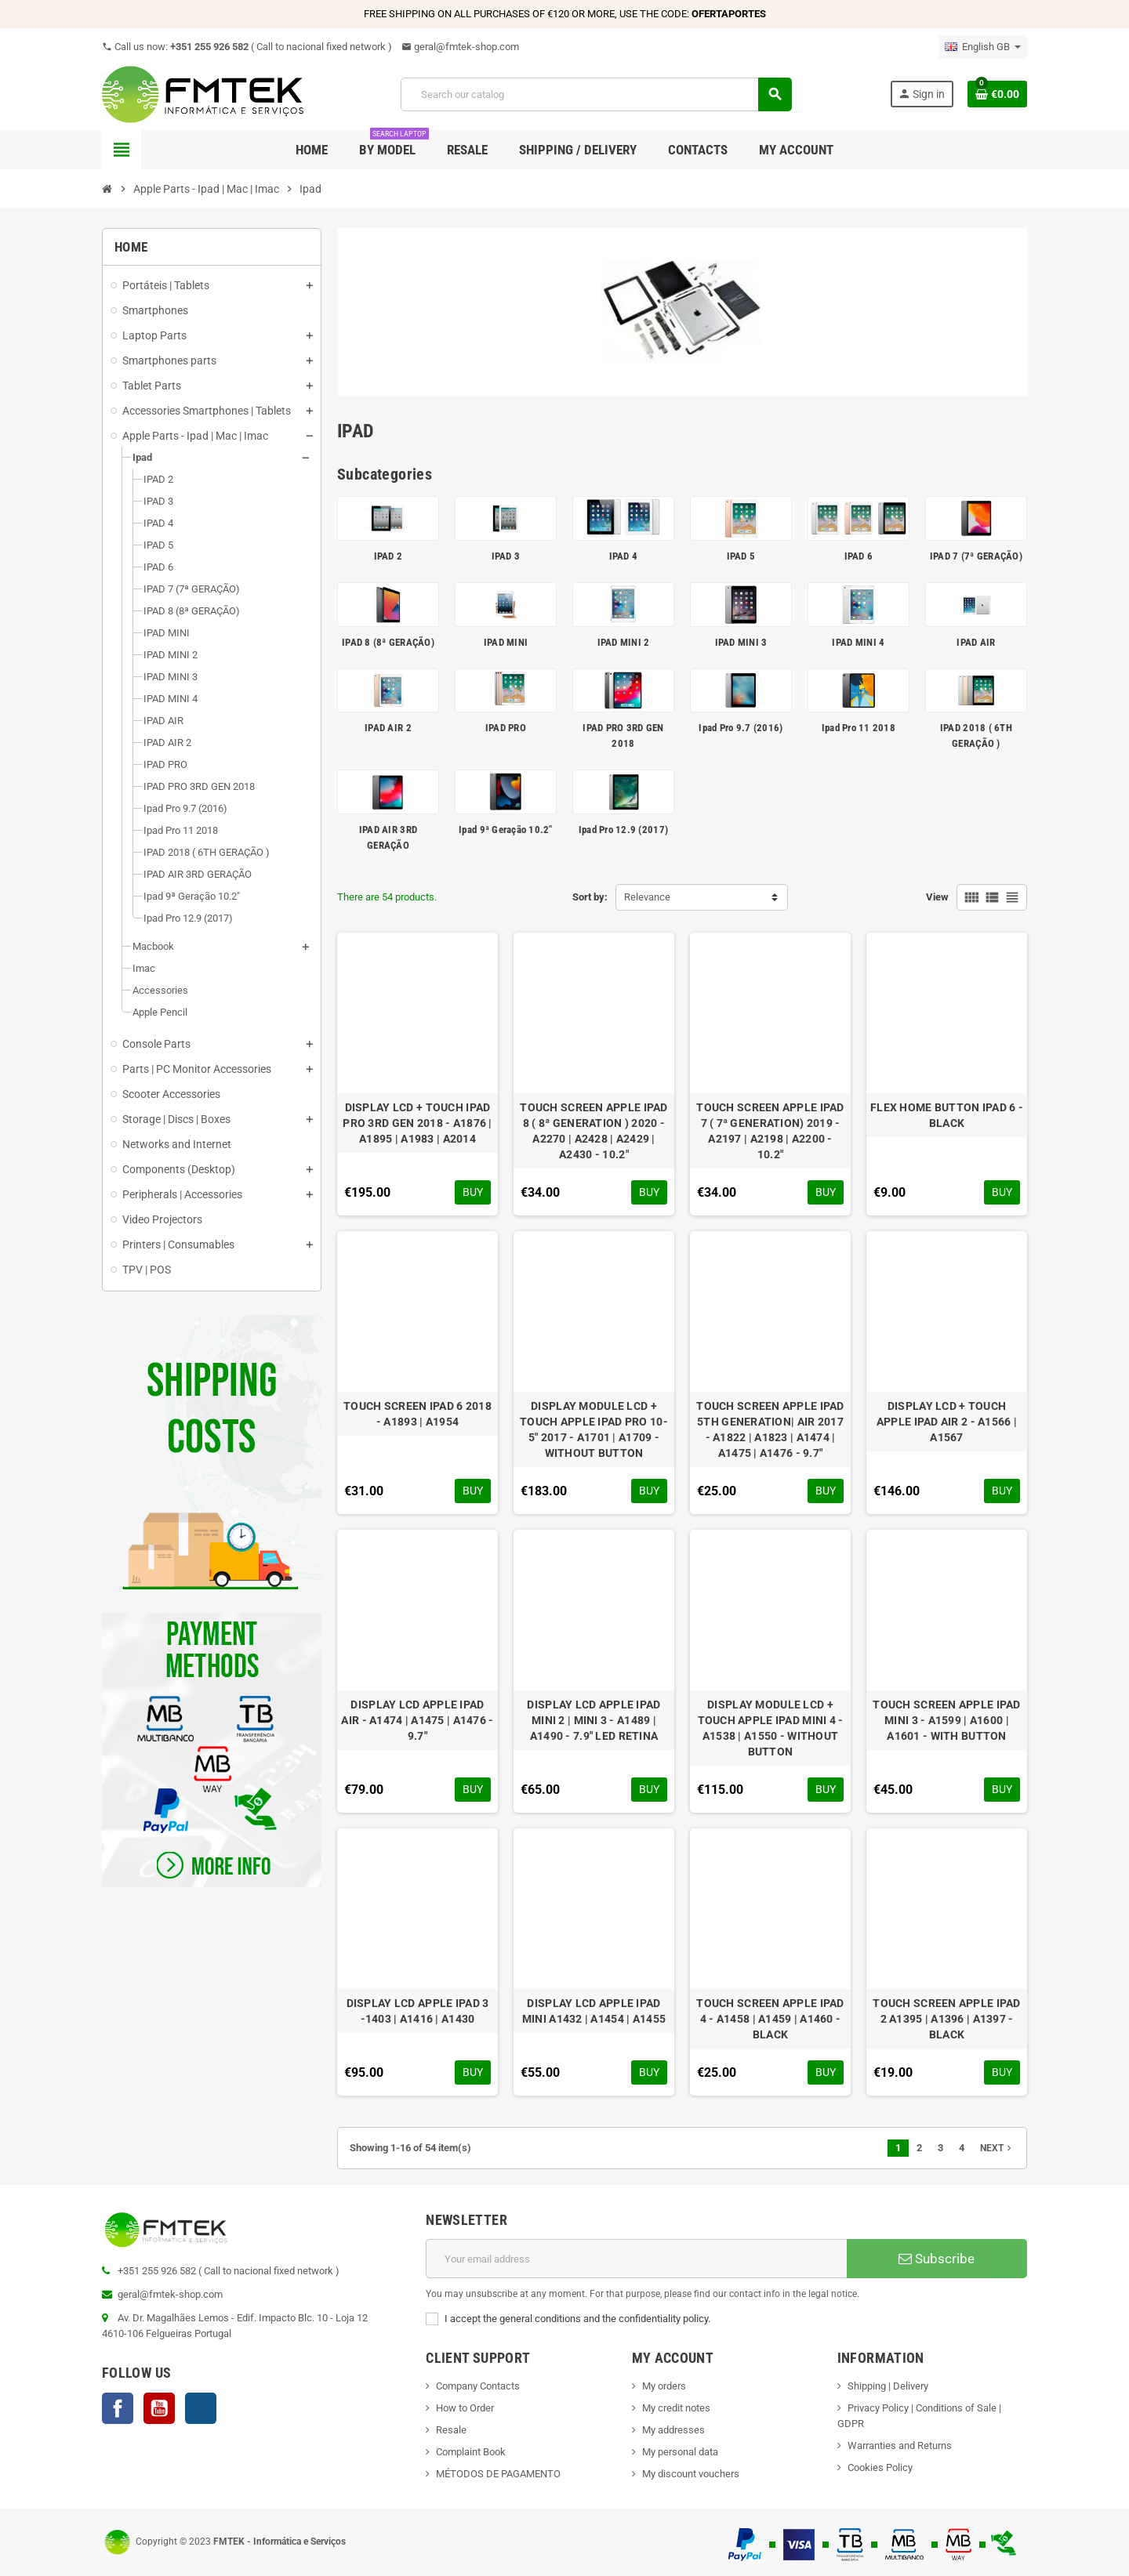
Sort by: (590, 897)
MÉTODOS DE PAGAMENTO (498, 2474)
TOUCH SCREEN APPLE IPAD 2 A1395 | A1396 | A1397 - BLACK (946, 2019)
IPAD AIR (976, 642)
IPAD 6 (858, 556)
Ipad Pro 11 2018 (858, 728)
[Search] (596, 94)
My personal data (680, 2452)
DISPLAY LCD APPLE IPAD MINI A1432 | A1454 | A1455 (594, 2011)
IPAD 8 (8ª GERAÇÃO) (388, 642)
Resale (451, 2430)
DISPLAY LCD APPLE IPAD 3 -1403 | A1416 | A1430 (418, 2011)
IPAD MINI (506, 642)
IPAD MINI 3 (741, 642)
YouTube (159, 2408)
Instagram (200, 2408)
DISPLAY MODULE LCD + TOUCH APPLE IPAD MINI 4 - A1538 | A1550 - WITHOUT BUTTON (771, 1728)
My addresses (673, 2430)
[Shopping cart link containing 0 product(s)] (997, 94)
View (937, 897)
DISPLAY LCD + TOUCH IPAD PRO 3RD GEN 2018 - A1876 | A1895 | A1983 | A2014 (417, 1123)
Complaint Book (471, 2452)
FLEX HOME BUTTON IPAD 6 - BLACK (946, 1115)
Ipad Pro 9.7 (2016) (740, 728)
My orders (664, 2386)
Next (997, 2148)
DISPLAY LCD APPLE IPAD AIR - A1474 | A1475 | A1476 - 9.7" (417, 1720)
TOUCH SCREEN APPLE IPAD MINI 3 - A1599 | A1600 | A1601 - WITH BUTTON (946, 1720)
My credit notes (676, 2408)
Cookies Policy (880, 2467)
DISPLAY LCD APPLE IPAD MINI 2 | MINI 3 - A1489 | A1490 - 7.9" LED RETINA (593, 1720)
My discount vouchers (690, 2474)
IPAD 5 (741, 556)
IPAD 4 (623, 556)
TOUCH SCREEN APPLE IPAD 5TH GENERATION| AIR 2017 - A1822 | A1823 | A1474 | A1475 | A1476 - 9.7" (770, 1429)
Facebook (117, 2408)
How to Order (465, 2408)
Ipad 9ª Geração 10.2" (505, 829)
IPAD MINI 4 (858, 642)
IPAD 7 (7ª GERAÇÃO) (976, 556)
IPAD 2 (388, 556)
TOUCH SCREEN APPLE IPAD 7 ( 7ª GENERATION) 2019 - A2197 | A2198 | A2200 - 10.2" (770, 1131)
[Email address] (636, 2258)
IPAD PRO (505, 728)
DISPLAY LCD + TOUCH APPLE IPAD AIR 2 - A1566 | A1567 (947, 1422)
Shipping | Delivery (888, 2386)
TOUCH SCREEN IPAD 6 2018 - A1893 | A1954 (417, 1414)
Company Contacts (478, 2386)
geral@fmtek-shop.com (460, 47)
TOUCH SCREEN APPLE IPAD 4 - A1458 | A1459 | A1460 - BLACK (770, 2019)
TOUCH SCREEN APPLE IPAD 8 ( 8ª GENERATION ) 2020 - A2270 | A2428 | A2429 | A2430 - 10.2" (593, 1131)
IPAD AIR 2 (388, 728)
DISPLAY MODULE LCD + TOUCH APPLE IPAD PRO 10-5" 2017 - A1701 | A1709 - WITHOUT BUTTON (594, 1429)
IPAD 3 (506, 556)
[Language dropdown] (982, 47)
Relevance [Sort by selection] (647, 897)
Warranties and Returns (900, 2445)
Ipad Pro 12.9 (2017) (623, 829)
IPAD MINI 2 (623, 642)
